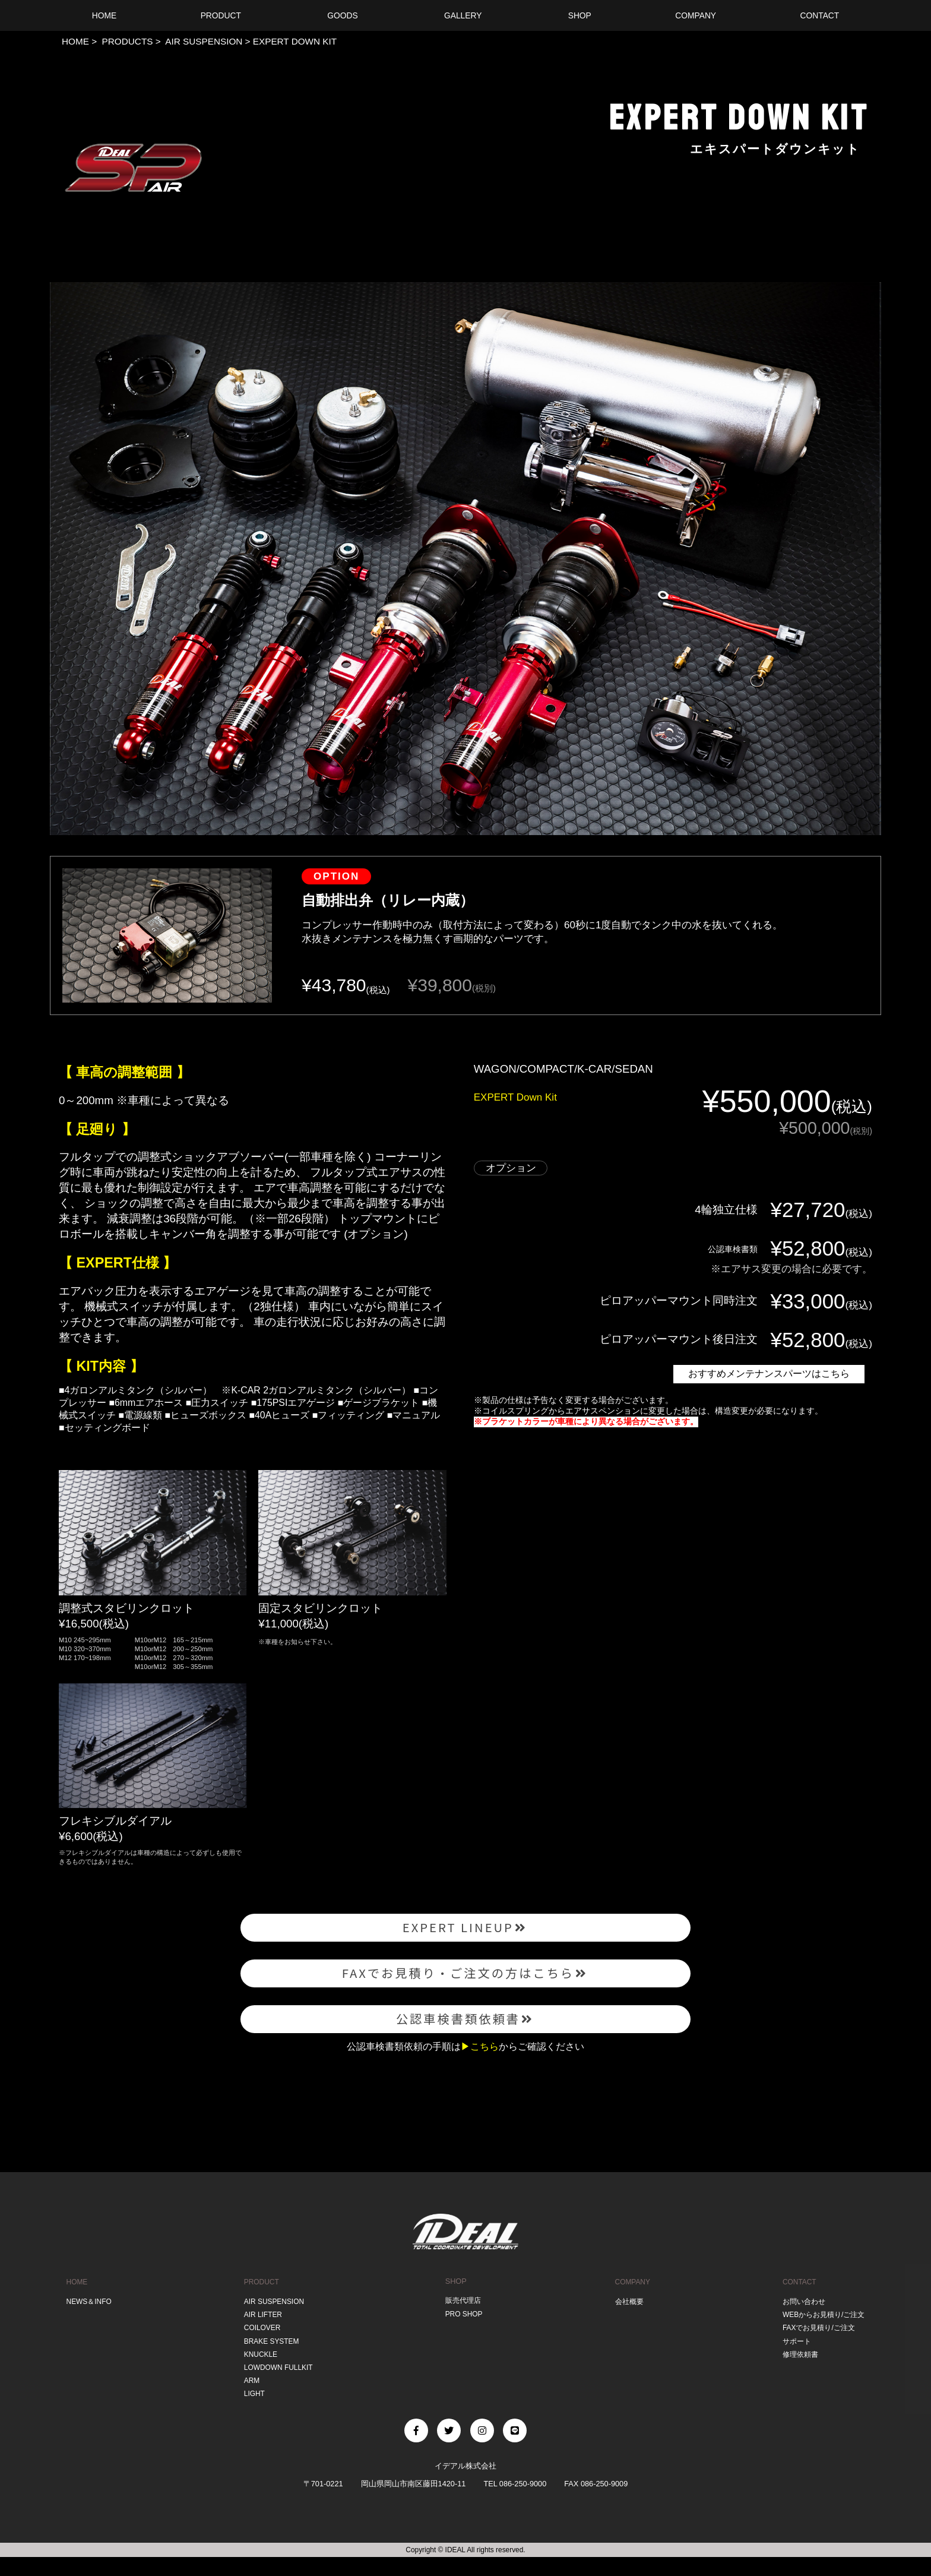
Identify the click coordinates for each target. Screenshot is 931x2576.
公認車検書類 (724, 1248)
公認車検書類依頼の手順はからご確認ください (465, 2071)
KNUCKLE (259, 2376)
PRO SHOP (463, 2339)
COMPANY (631, 2307)
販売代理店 (463, 2326)
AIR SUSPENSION (202, 41)
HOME (75, 41)
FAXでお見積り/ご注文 (817, 2351)
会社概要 (627, 2326)
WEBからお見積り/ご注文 (822, 2339)
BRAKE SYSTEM (270, 2363)
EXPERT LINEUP (466, 1930)
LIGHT (252, 2413)
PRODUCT (259, 2307)
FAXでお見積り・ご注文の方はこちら (465, 1984)
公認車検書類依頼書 (465, 2038)
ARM (249, 2400)
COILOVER (260, 2351)
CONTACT (796, 2307)
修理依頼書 (797, 2376)
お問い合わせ (801, 2326)
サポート (793, 2363)
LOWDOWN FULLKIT (278, 2388)
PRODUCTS (126, 41)
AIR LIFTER (261, 2339)
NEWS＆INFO (88, 2326)
